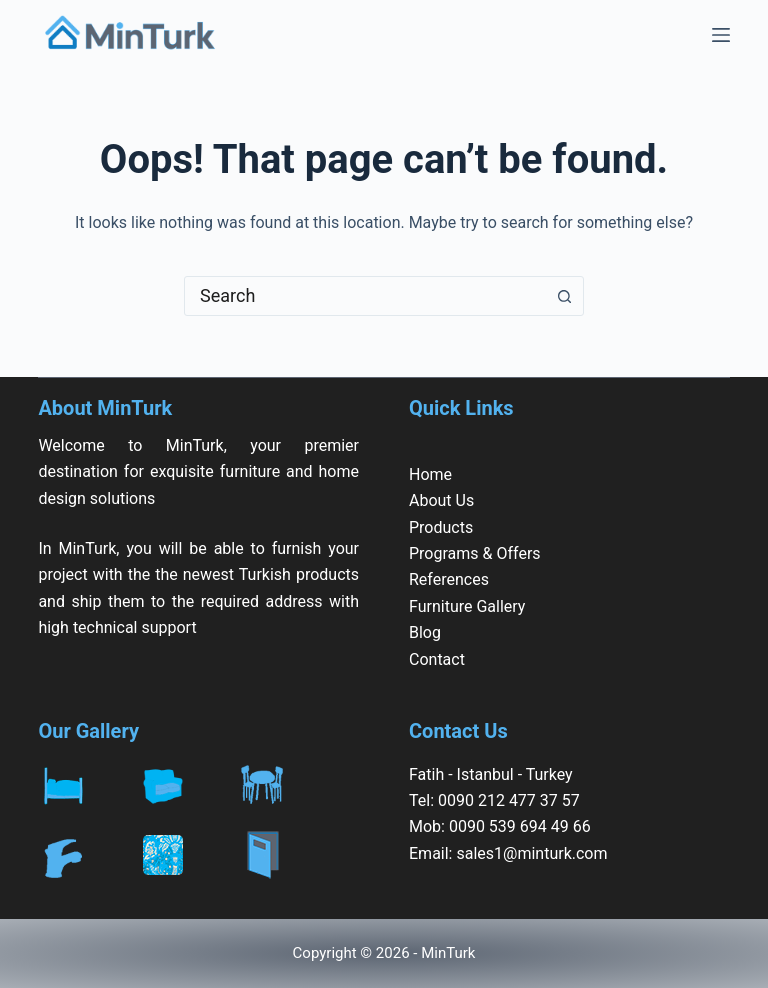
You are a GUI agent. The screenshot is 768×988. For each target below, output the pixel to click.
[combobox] (365, 296)
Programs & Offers (475, 553)
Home (430, 474)
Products (441, 527)
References (449, 579)
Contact (437, 659)
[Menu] (721, 35)
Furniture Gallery (467, 606)
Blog (425, 632)
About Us (441, 500)
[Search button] (564, 296)
